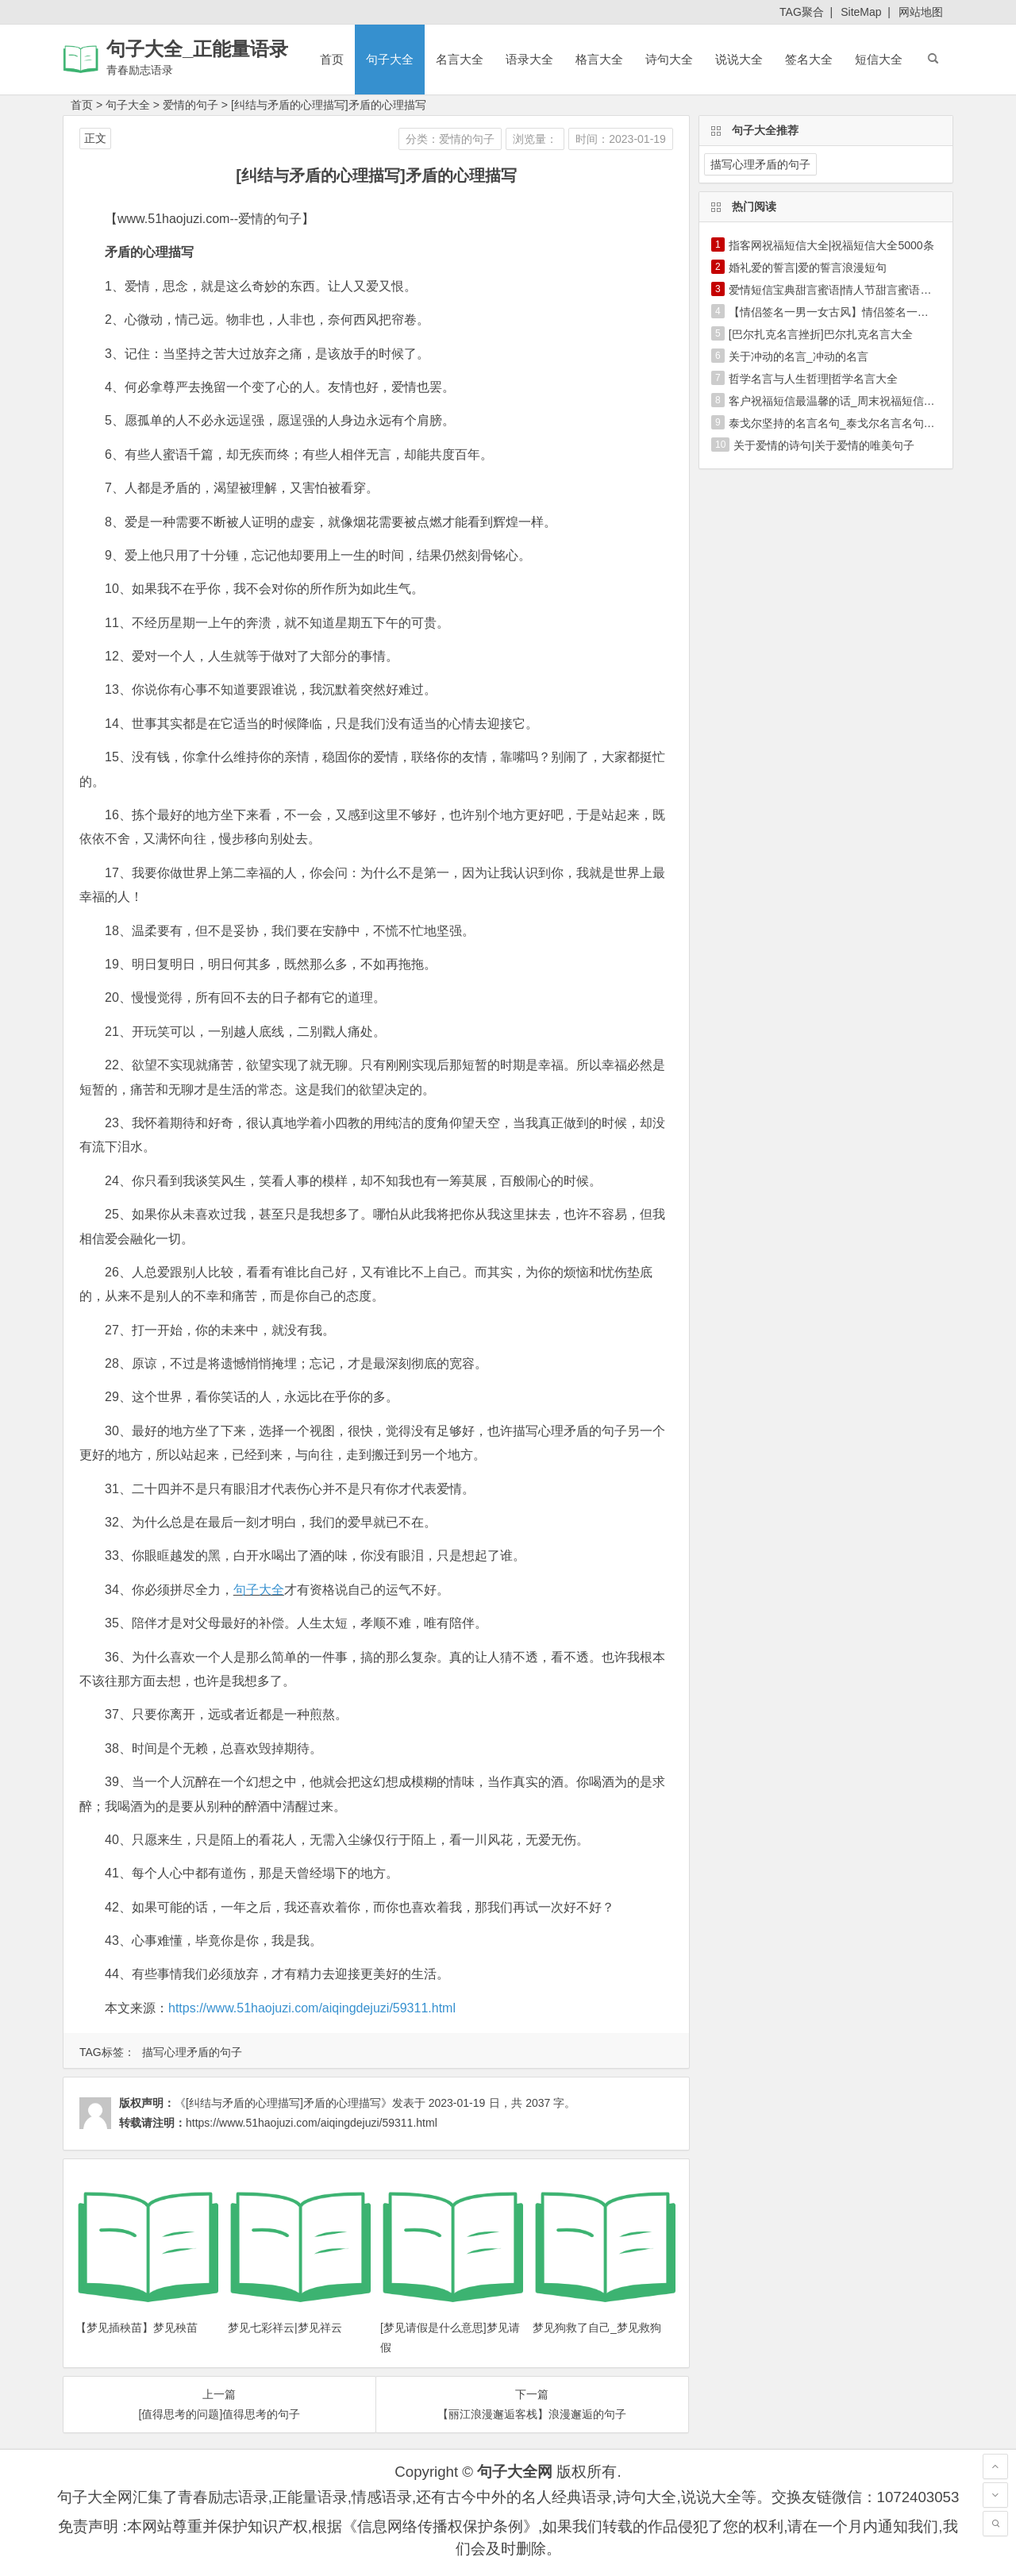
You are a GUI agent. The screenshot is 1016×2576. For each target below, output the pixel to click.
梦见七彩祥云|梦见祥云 (285, 2327)
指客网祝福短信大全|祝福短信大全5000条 (831, 245)
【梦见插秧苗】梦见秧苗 (136, 2327)
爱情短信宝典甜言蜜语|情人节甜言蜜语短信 (836, 289)
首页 (332, 59)
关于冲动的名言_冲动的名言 (798, 356)
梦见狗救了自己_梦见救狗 (597, 2327)
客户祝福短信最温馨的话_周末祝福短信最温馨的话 (854, 401)
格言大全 (599, 59)
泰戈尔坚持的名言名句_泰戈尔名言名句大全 (837, 423)
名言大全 (459, 59)
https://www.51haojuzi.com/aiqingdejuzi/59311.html (312, 2008)
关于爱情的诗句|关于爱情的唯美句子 (823, 445)
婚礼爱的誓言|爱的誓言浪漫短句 (808, 267)
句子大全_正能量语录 (197, 49)
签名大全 (809, 59)
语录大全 (529, 59)
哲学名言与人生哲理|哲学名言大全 (814, 378)
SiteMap (861, 12)
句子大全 (390, 59)
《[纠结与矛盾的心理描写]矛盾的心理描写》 (283, 2103)
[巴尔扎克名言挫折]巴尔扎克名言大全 (821, 334)
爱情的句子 (190, 104)
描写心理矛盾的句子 (192, 2052)
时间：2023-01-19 (620, 139)
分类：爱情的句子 (450, 139)
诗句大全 (669, 59)
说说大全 (739, 59)
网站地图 (921, 12)
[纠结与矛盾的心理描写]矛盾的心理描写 (328, 104)
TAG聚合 (801, 12)
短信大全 (878, 59)
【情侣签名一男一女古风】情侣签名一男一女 (840, 312)
